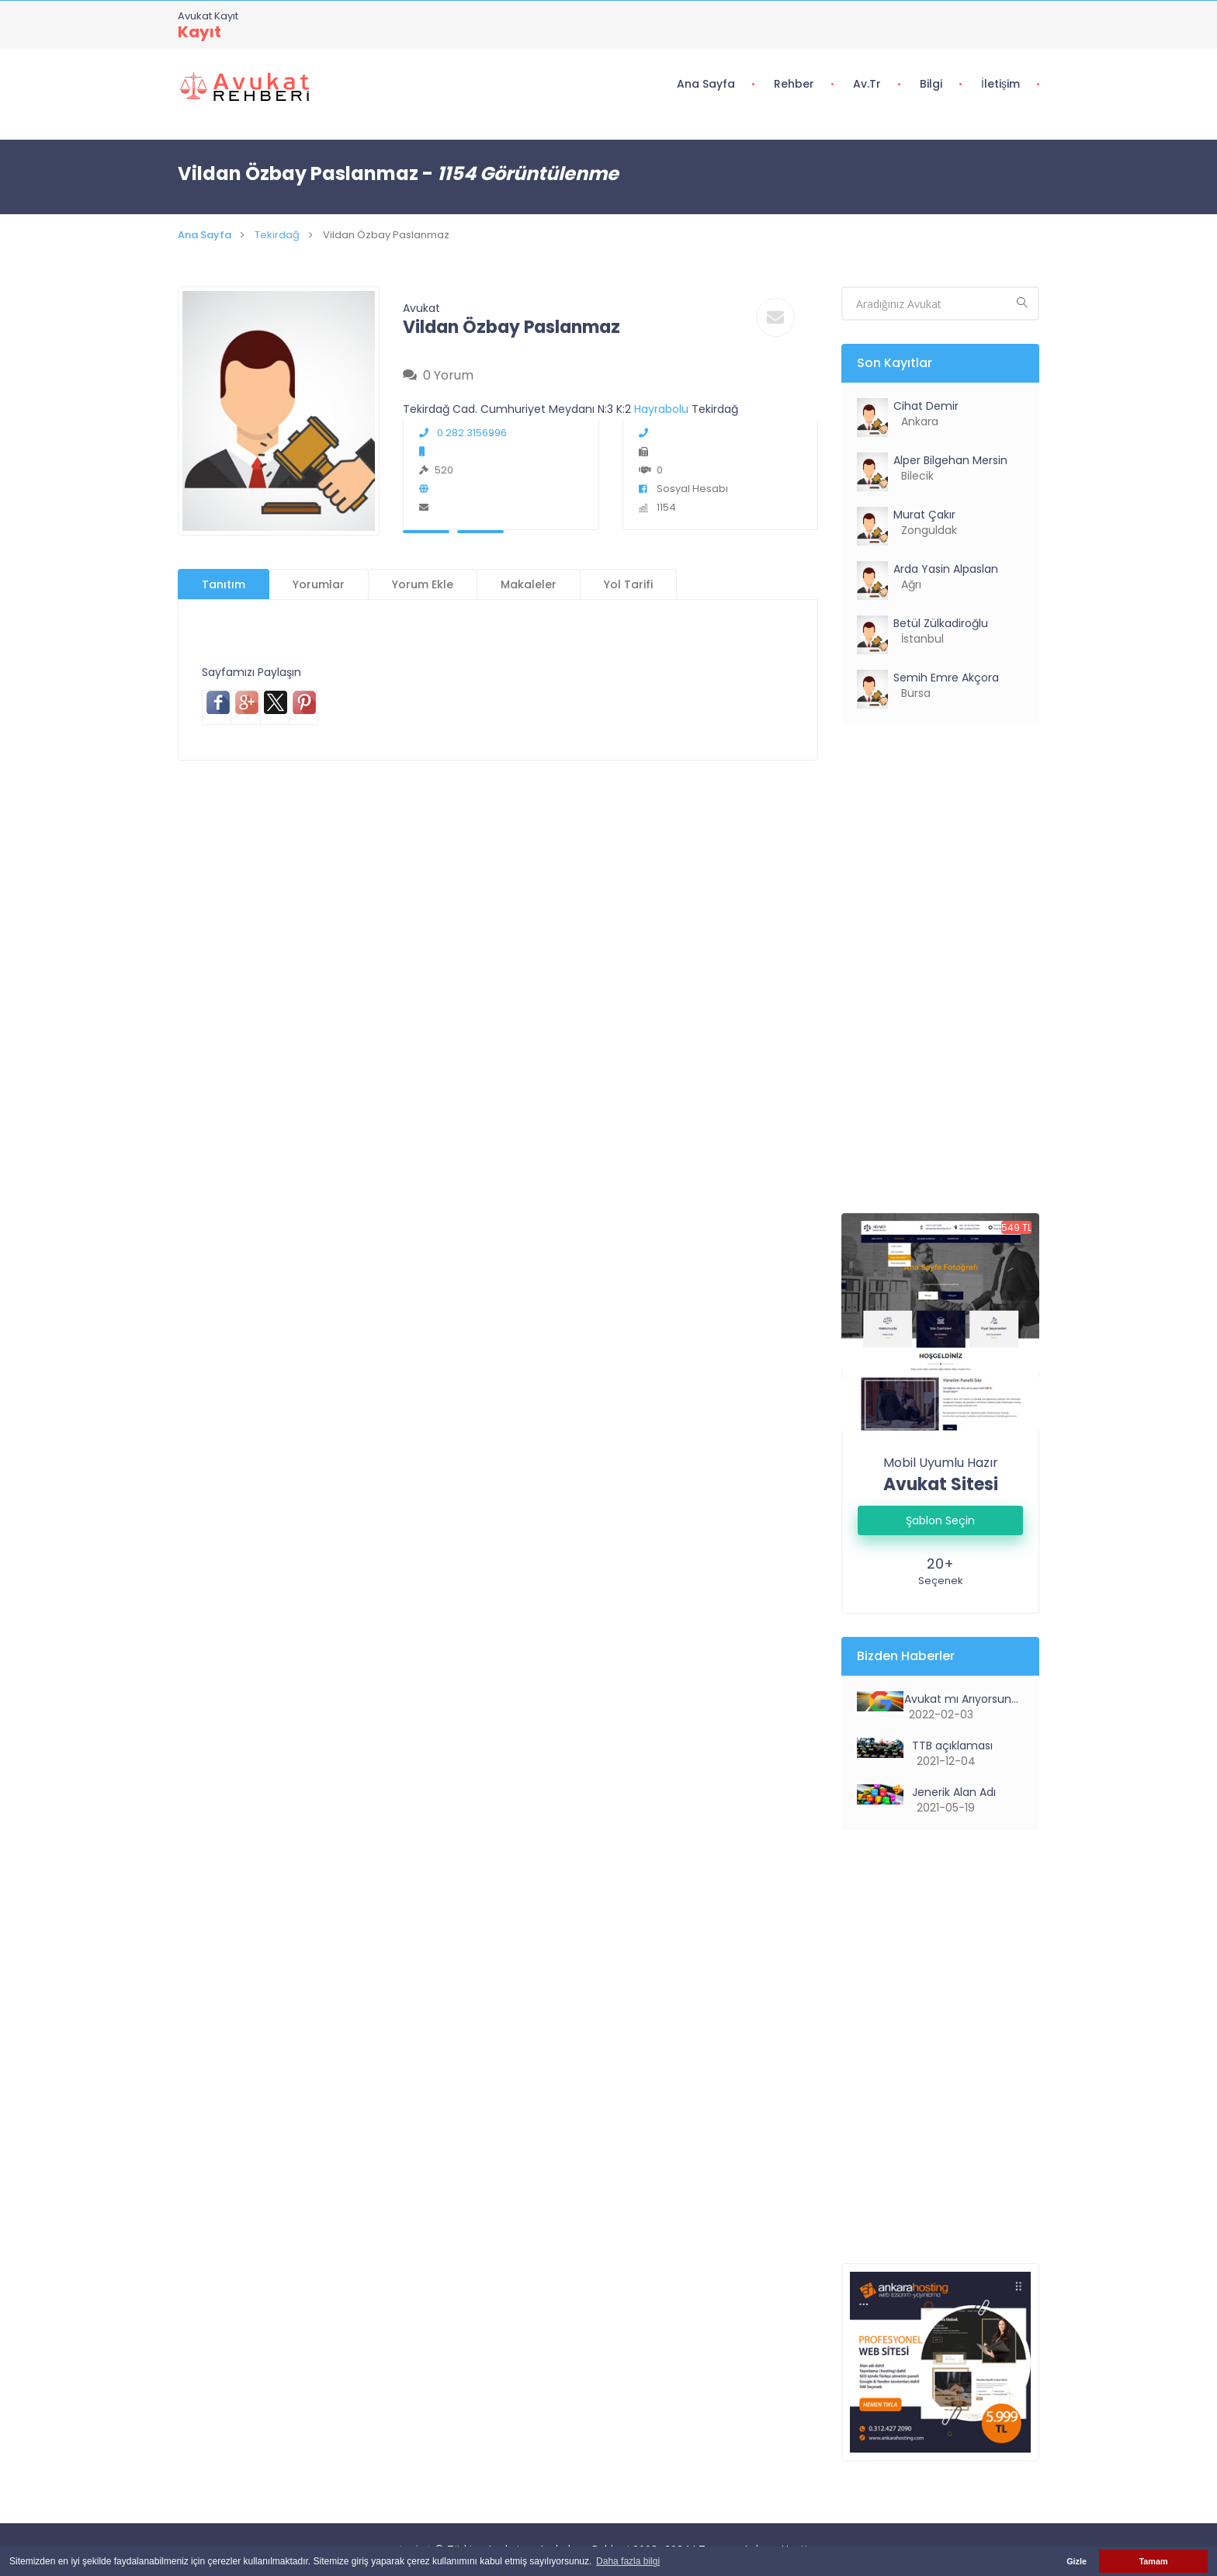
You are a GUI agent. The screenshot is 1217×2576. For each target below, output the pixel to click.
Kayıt (199, 32)
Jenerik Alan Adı (952, 1792)
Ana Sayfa (706, 84)
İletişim (1000, 84)
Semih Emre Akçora (946, 677)
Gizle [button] (1076, 2561)
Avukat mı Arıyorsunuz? (962, 1699)
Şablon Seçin (940, 1520)
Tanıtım (223, 584)
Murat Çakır (924, 514)
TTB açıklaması (951, 1745)
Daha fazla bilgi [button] (628, 2561)
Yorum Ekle (422, 584)
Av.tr (867, 84)
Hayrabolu (663, 409)
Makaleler (528, 584)
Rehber (794, 84)
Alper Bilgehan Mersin (950, 460)
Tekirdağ (277, 235)
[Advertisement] (498, 869)
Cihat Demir (926, 406)
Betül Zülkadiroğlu (940, 623)
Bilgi (931, 84)
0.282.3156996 (463, 432)
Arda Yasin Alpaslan (945, 569)
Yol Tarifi (628, 584)
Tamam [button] (1153, 2561)
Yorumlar (319, 584)
